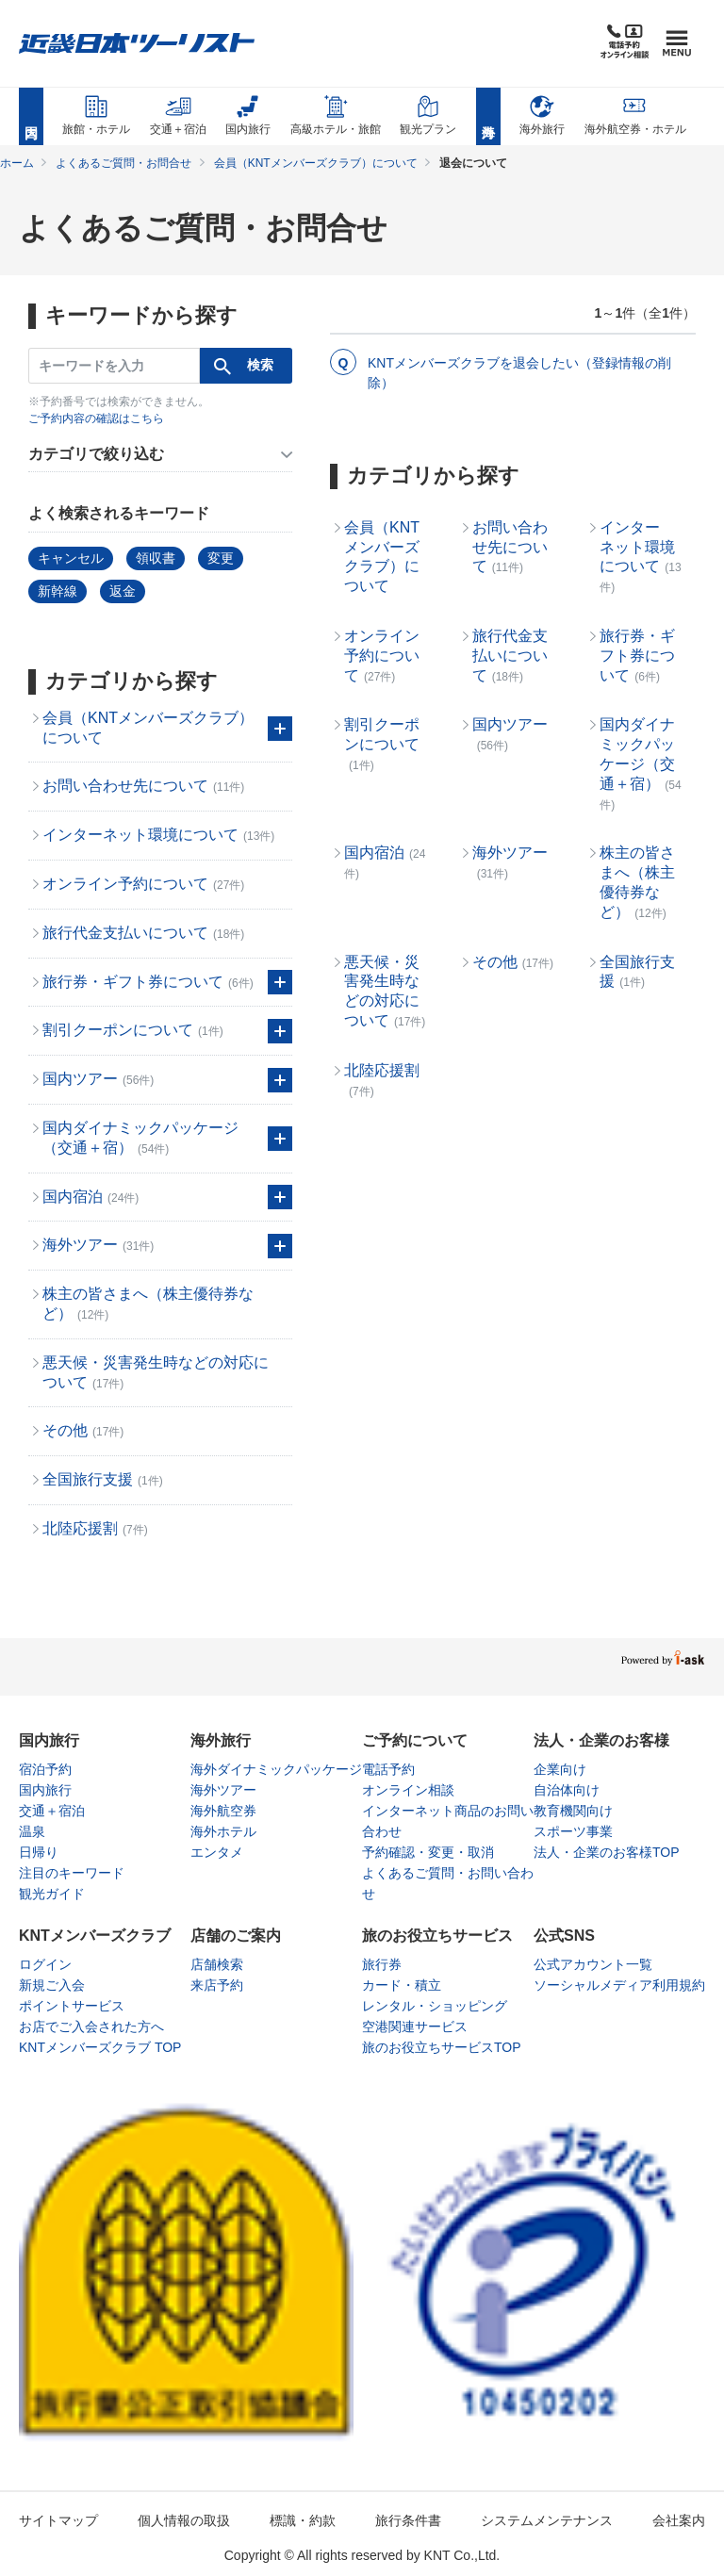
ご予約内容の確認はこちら (96, 418)
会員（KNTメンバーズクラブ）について (316, 163)
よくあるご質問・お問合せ (123, 163)
